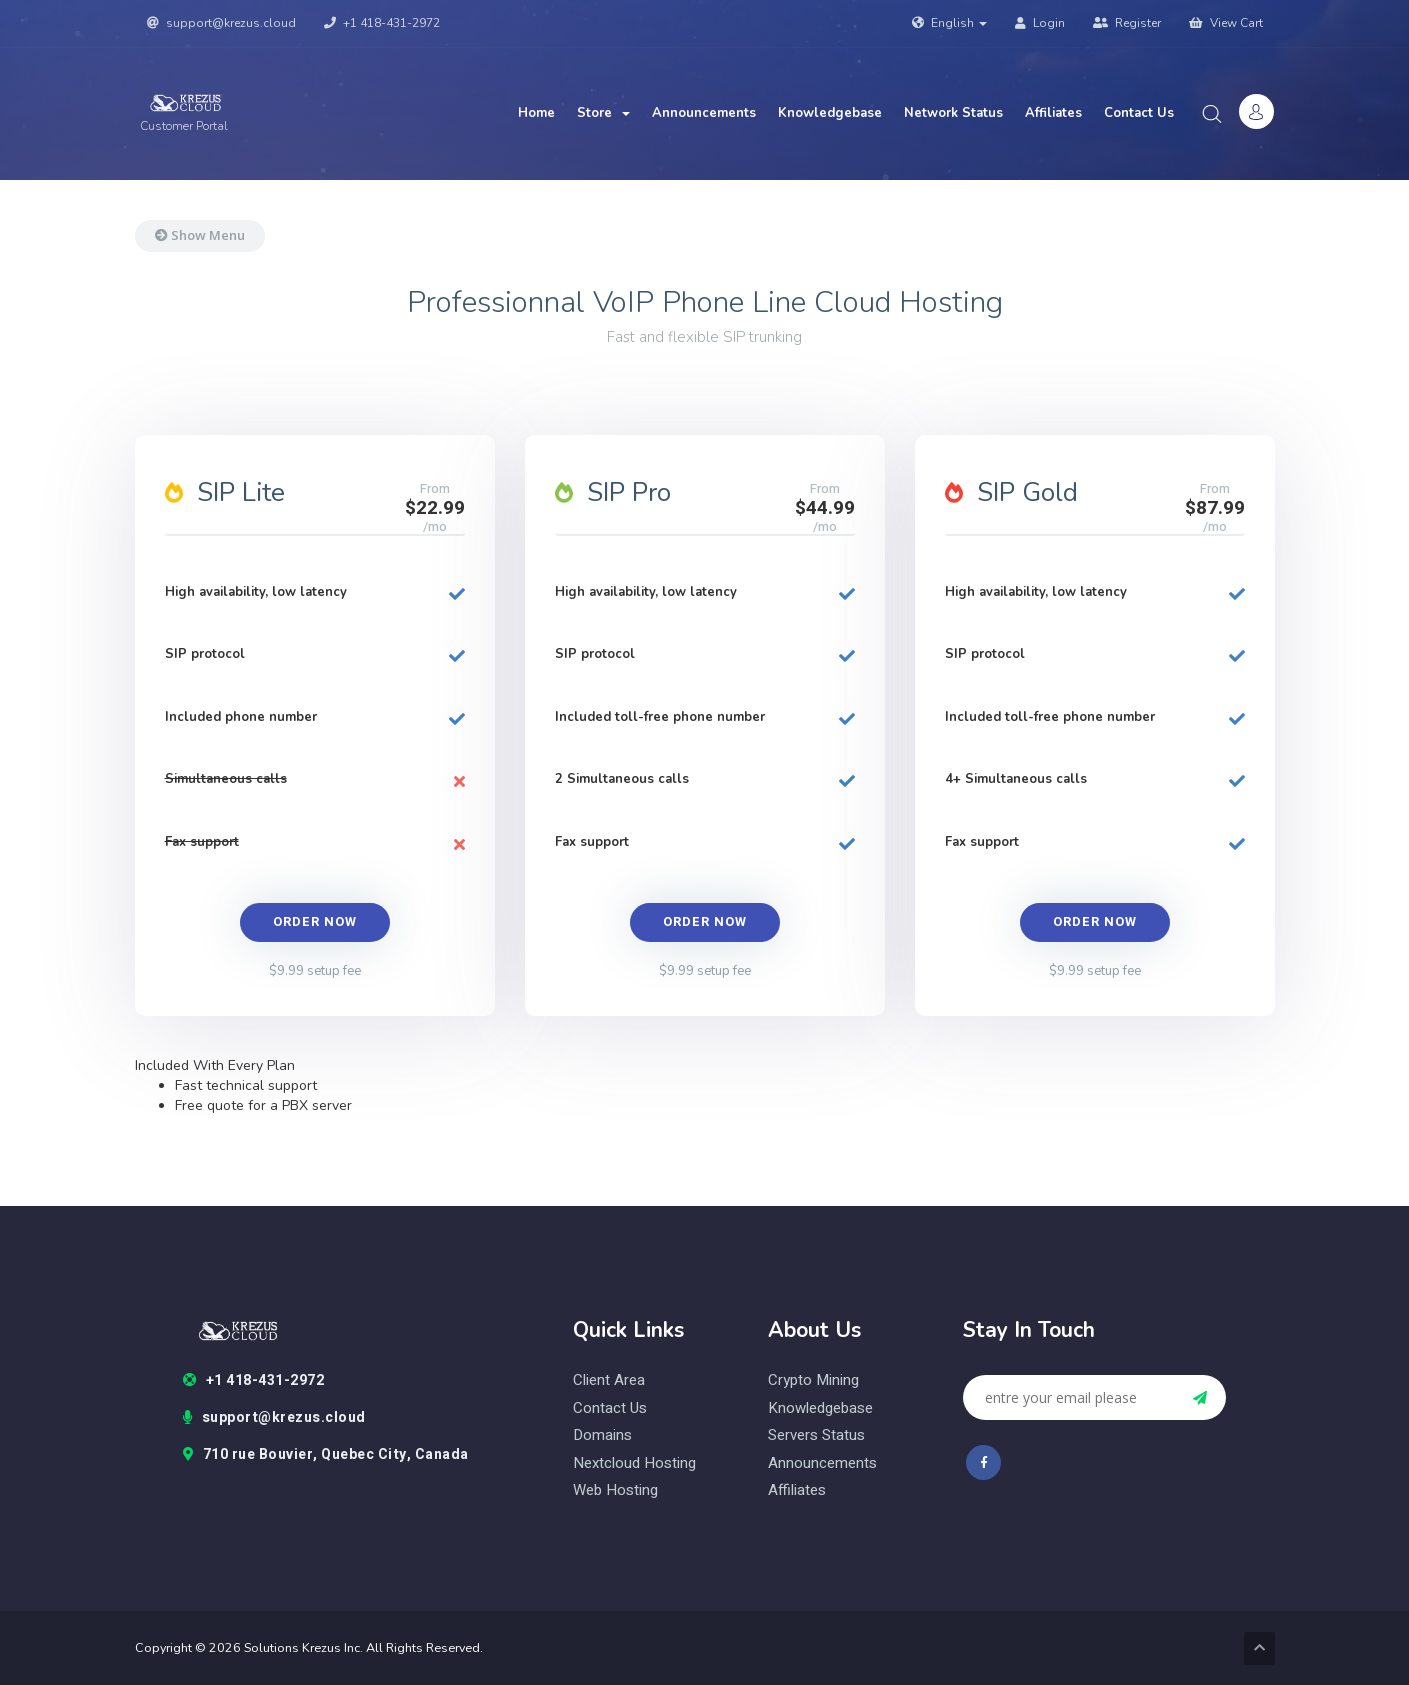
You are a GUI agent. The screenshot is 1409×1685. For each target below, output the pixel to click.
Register (1127, 23)
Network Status (953, 113)
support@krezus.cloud (221, 23)
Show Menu (200, 235)
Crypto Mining (813, 1380)
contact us (610, 1408)
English (949, 23)
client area (609, 1380)
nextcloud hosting (634, 1463)
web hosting (615, 1490)
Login (1040, 23)
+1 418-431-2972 (382, 23)
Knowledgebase (830, 113)
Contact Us (1139, 113)
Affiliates (1053, 113)
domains (602, 1435)
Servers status (816, 1435)
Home (536, 113)
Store (603, 113)
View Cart (1226, 23)
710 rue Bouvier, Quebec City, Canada (326, 1455)
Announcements (704, 113)
